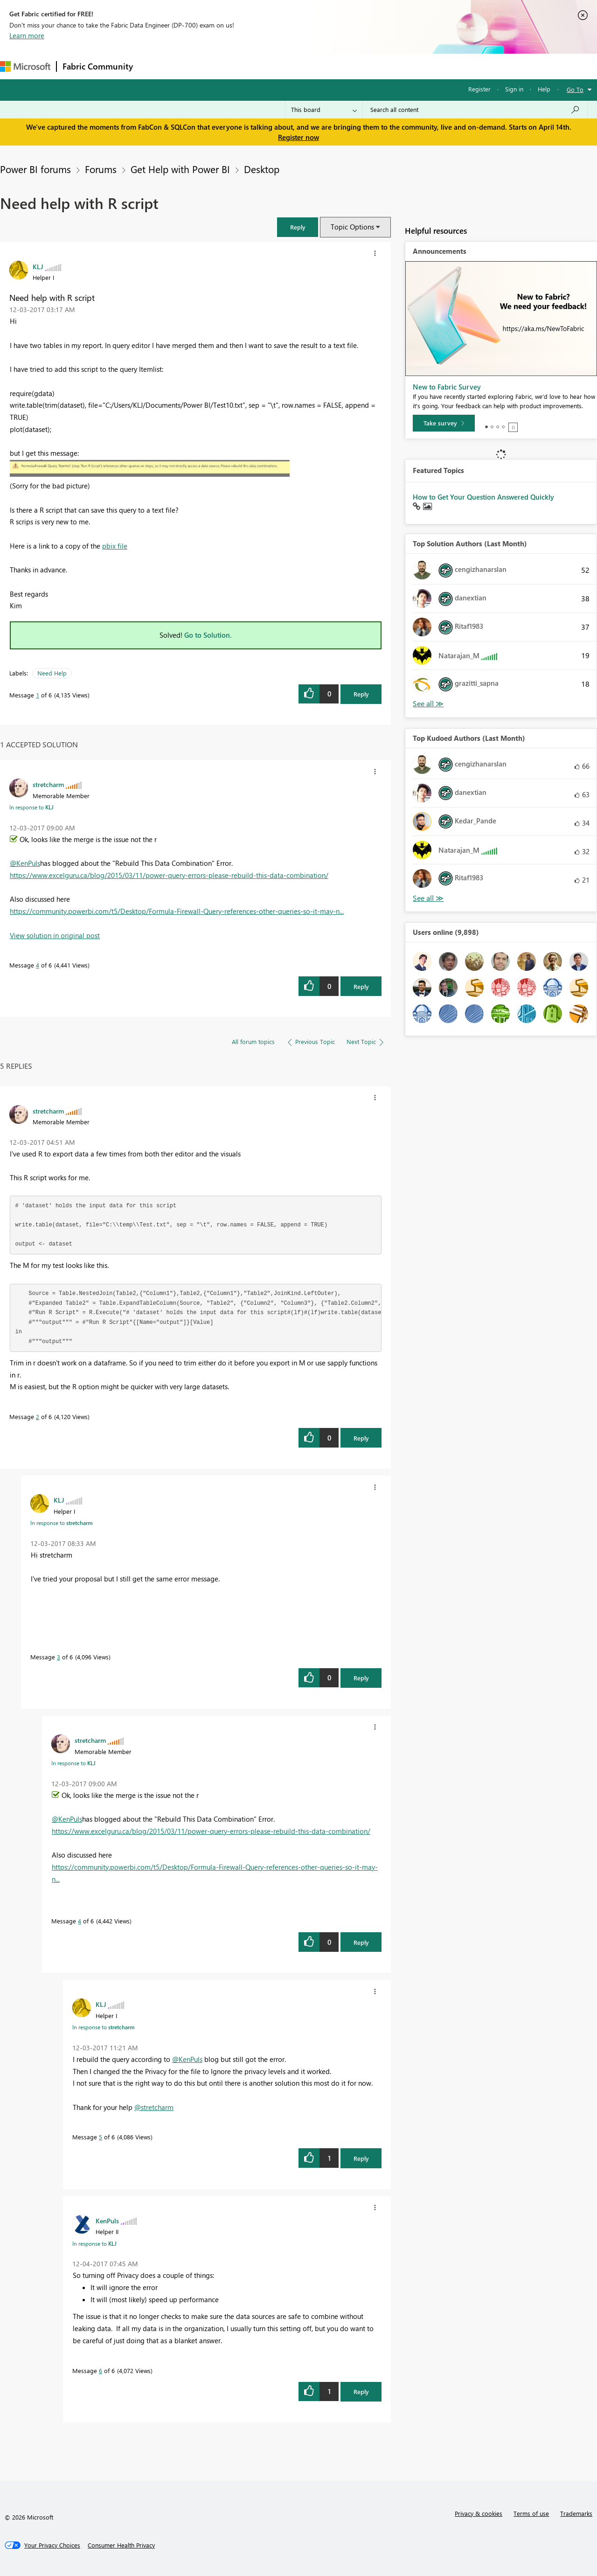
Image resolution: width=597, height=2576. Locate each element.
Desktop (261, 168)
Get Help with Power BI (180, 168)
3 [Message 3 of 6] (58, 1657)
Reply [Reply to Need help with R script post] (361, 694)
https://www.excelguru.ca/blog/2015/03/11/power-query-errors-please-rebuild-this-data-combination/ (169, 875)
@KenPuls (25, 863)
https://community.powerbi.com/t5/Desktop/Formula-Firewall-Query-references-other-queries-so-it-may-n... (177, 911)
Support (392, 66)
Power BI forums (35, 168)
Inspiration (195, 66)
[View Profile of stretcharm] (48, 784)
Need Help (52, 673)
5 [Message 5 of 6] (100, 2137)
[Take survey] (444, 423)
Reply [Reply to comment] (361, 986)
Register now (298, 137)
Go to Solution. (208, 635)
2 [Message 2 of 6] (37, 1416)
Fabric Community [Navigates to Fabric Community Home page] (97, 66)
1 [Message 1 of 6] (37, 695)
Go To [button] (575, 89)
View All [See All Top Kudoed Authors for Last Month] (428, 898)
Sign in (514, 89)
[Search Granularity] (323, 109)
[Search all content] (475, 109)
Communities (274, 66)
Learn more (26, 35)
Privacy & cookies (478, 2513)
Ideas (233, 66)
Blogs (316, 66)
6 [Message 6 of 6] (100, 2370)
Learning (352, 66)
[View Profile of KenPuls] (107, 2220)
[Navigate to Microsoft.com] (25, 66)
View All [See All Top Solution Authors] (428, 703)
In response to (31, 807)
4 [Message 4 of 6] (37, 965)
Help (544, 89)
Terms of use (531, 2513)
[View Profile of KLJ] (38, 266)
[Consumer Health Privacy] (121, 2545)
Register (479, 89)
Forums (154, 66)
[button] (297, 227)
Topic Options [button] (352, 226)
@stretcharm (154, 2107)
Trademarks (576, 2513)
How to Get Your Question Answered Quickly (483, 496)
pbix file (114, 545)
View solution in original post (55, 935)
